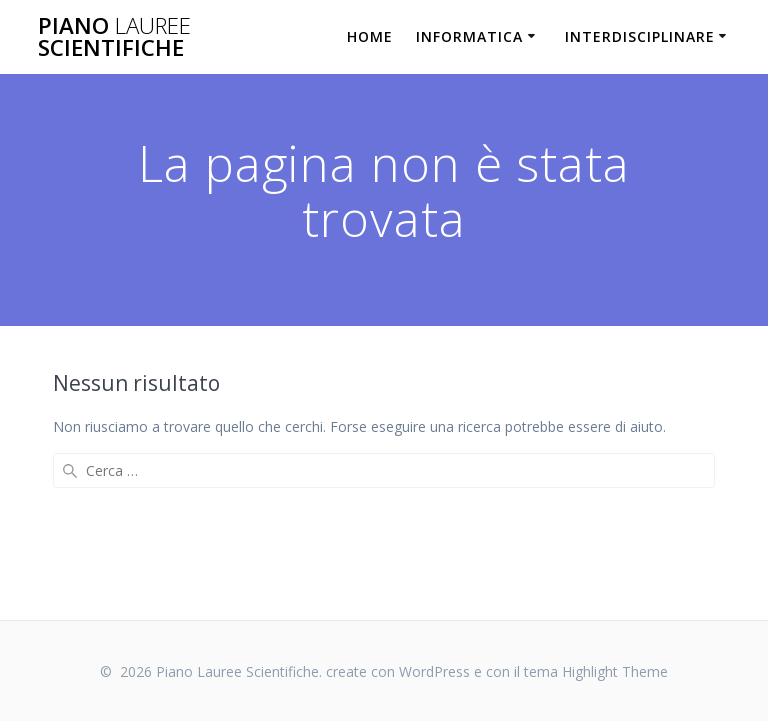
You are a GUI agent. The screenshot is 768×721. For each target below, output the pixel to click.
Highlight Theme (615, 671)
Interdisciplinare (640, 36)
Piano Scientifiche (114, 37)
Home (370, 36)
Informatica (469, 36)
